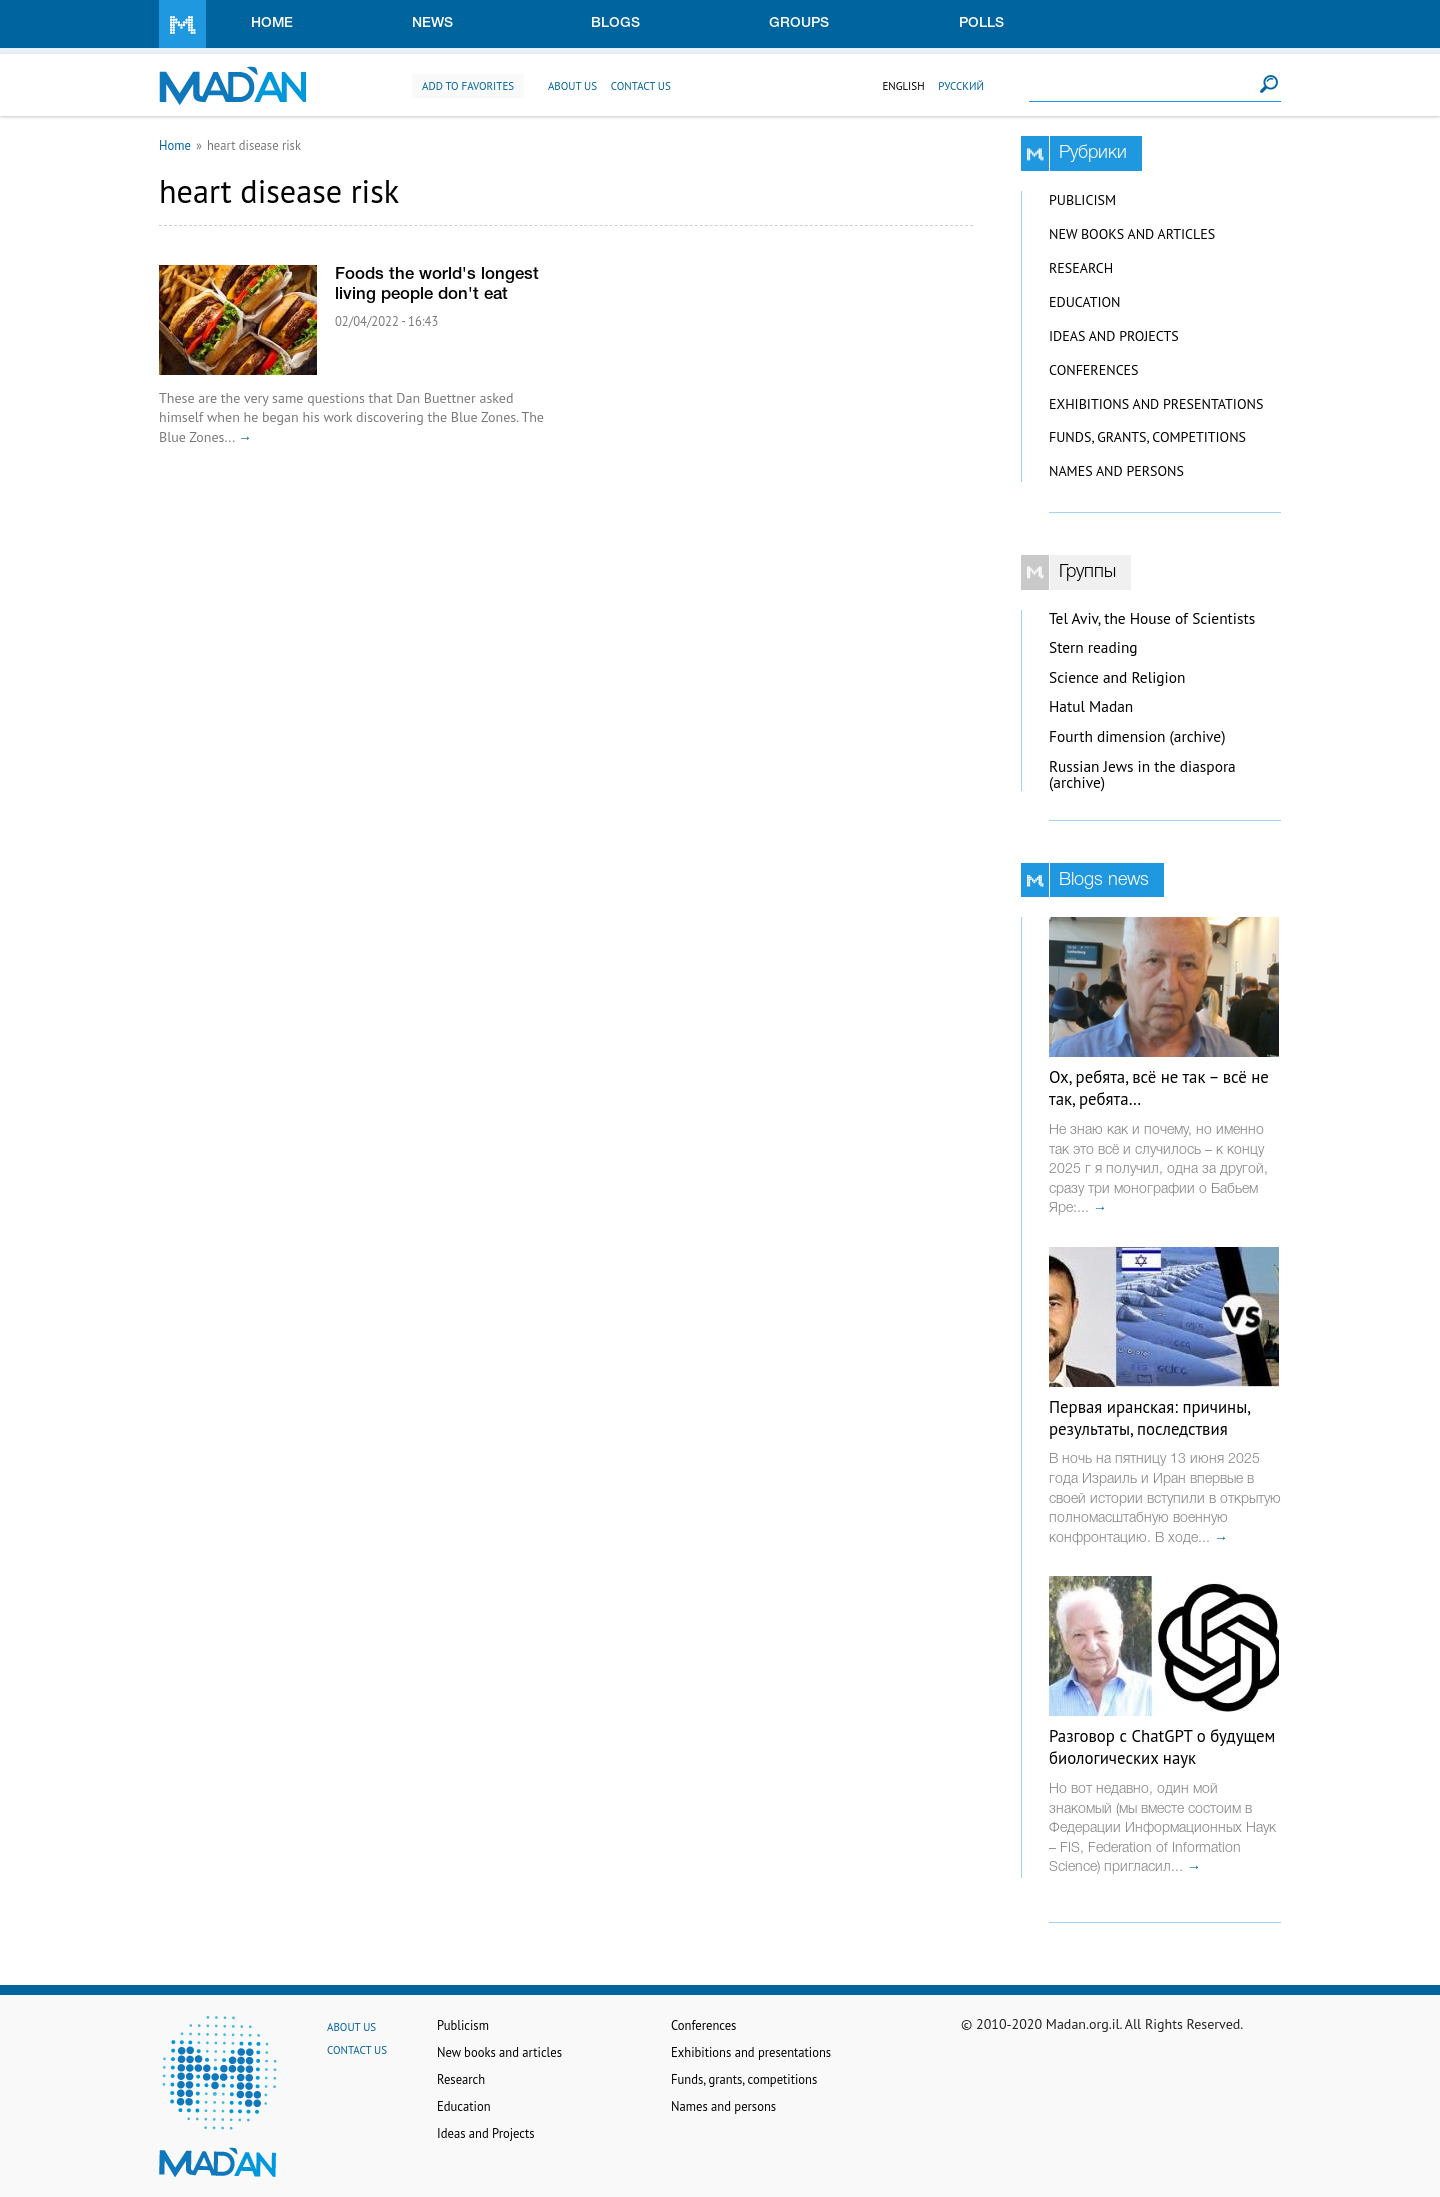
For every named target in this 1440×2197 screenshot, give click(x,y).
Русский (961, 86)
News (432, 23)
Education (1084, 302)
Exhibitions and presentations (1156, 404)
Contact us (641, 86)
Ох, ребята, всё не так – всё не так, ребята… (1159, 1088)
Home (272, 23)
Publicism (1082, 200)
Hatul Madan (1091, 706)
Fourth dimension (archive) (1137, 736)
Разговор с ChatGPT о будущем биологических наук (1162, 1747)
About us (572, 86)
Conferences (1094, 370)
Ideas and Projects (1114, 336)
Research (1081, 268)
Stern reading (1093, 647)
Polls (981, 23)
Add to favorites (468, 86)
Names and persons (1116, 471)
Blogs (615, 23)
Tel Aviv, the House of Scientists (1152, 618)
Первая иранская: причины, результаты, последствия (1149, 1418)
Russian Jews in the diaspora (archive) (1142, 775)
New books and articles (1132, 234)
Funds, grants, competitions (1147, 437)
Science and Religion (1117, 677)
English (903, 86)
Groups (799, 23)
